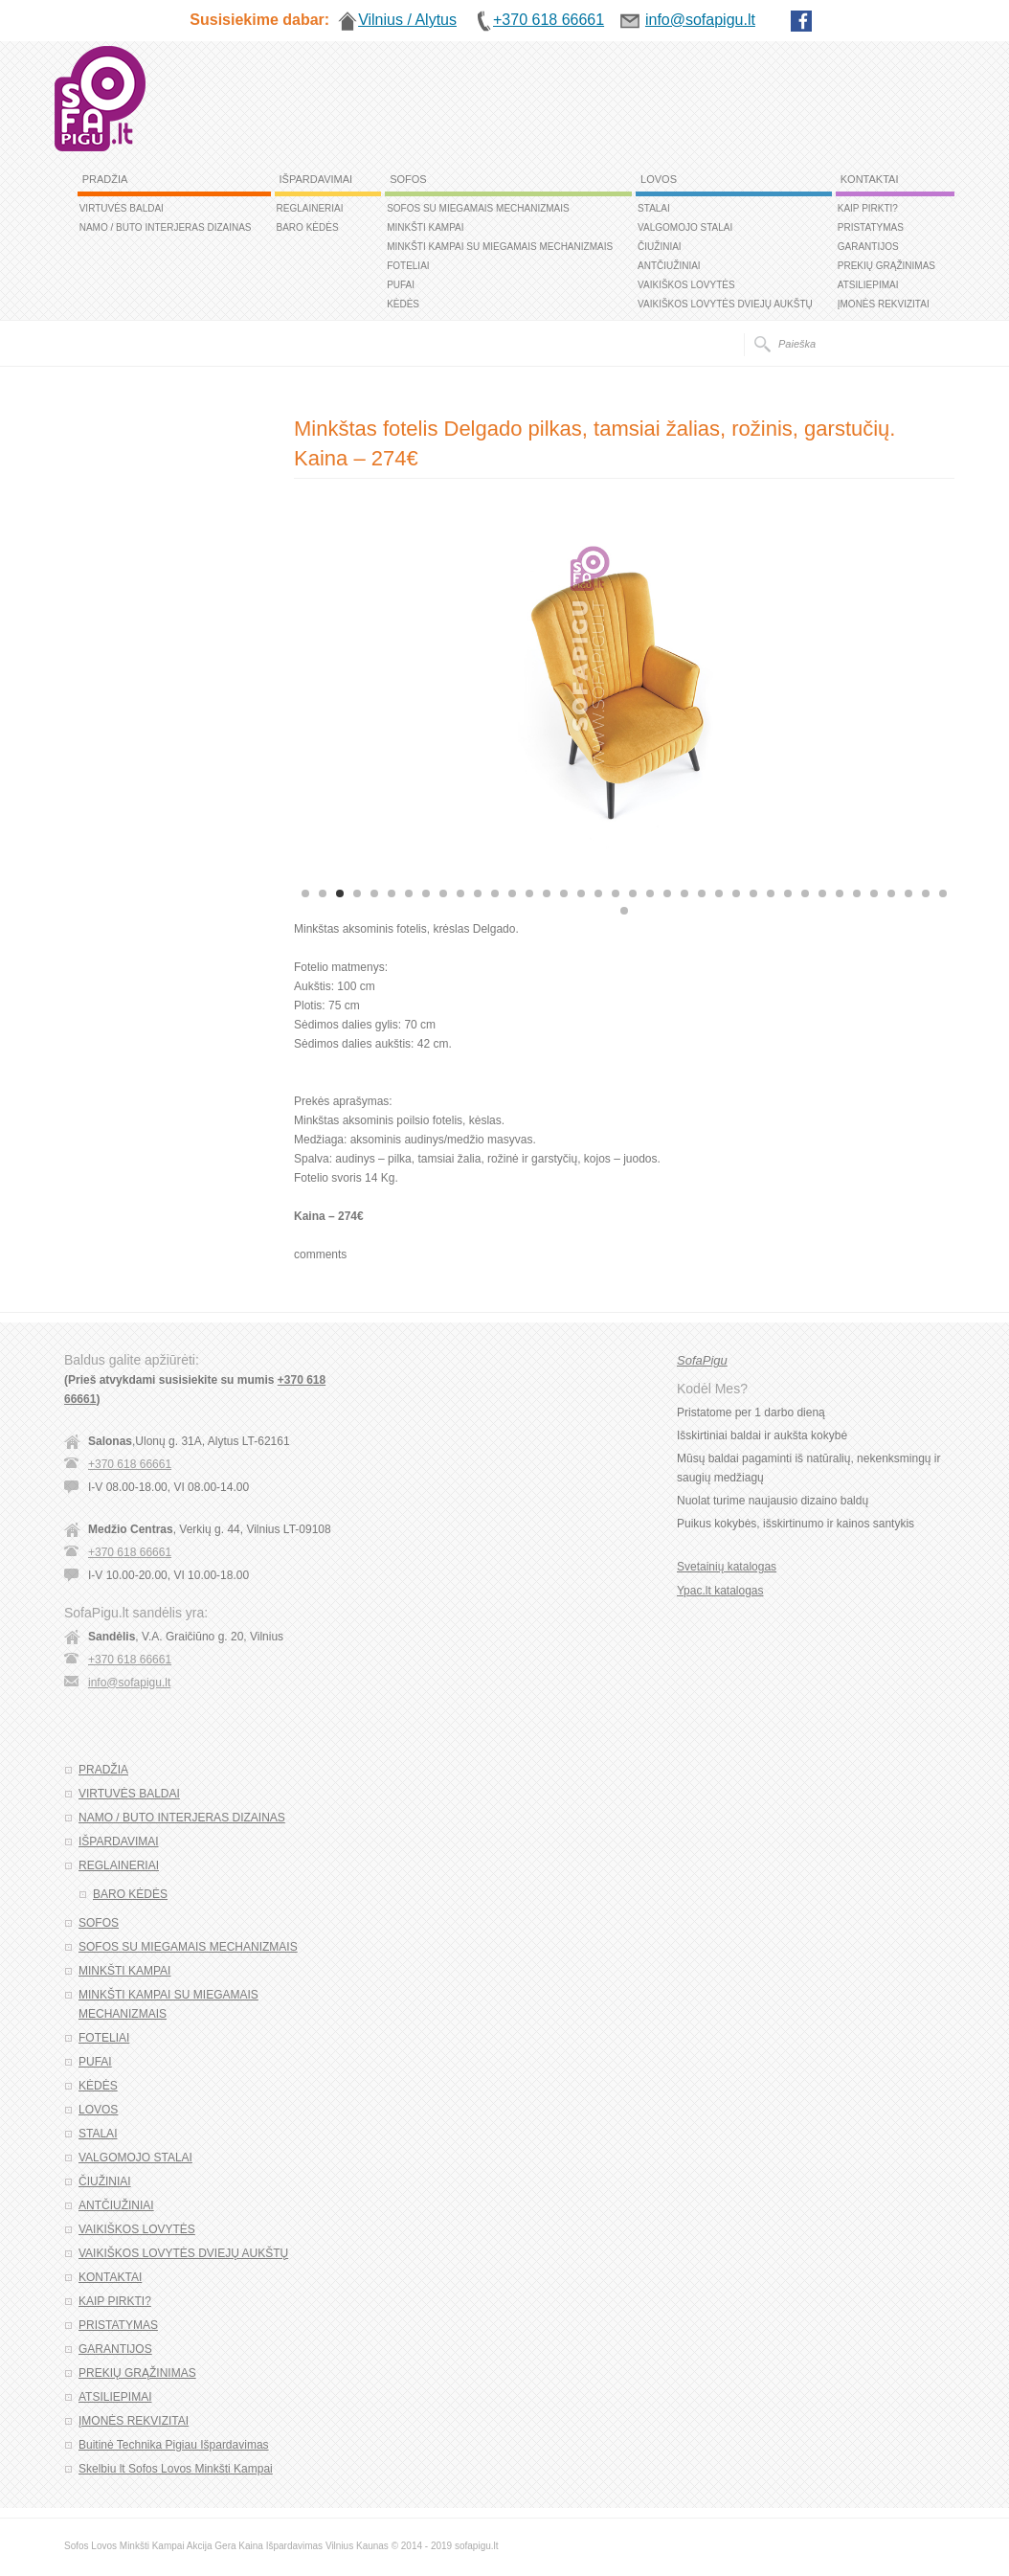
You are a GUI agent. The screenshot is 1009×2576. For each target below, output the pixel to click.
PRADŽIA (105, 179)
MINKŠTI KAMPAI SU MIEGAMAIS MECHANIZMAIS (500, 246)
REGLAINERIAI (310, 208)
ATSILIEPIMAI (868, 285)
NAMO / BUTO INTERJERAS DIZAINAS (165, 227)
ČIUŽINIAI (660, 246)
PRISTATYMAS (871, 227)
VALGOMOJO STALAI (685, 227)
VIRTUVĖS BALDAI (121, 208)
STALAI (654, 208)
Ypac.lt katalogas (720, 1590)
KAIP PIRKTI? (868, 208)
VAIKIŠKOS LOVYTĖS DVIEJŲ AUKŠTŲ (725, 304)
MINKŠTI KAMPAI (425, 227)
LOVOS (658, 179)
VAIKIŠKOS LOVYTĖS (686, 285)
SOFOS (408, 179)
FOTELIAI (408, 265)
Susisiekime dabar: (259, 19)
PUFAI (401, 285)
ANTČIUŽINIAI (669, 265)
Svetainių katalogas (726, 1566)
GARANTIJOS (868, 246)
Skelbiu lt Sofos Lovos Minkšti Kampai (175, 2468)
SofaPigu (702, 1360)
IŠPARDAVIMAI (316, 179)
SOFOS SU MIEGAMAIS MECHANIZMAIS (478, 208)
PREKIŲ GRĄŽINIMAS (886, 265)
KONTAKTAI (870, 179)
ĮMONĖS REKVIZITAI (884, 304)
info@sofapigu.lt (129, 1682)
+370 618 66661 (129, 1464)
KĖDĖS (403, 304)
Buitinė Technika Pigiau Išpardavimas (173, 2445)
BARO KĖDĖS (308, 227)
